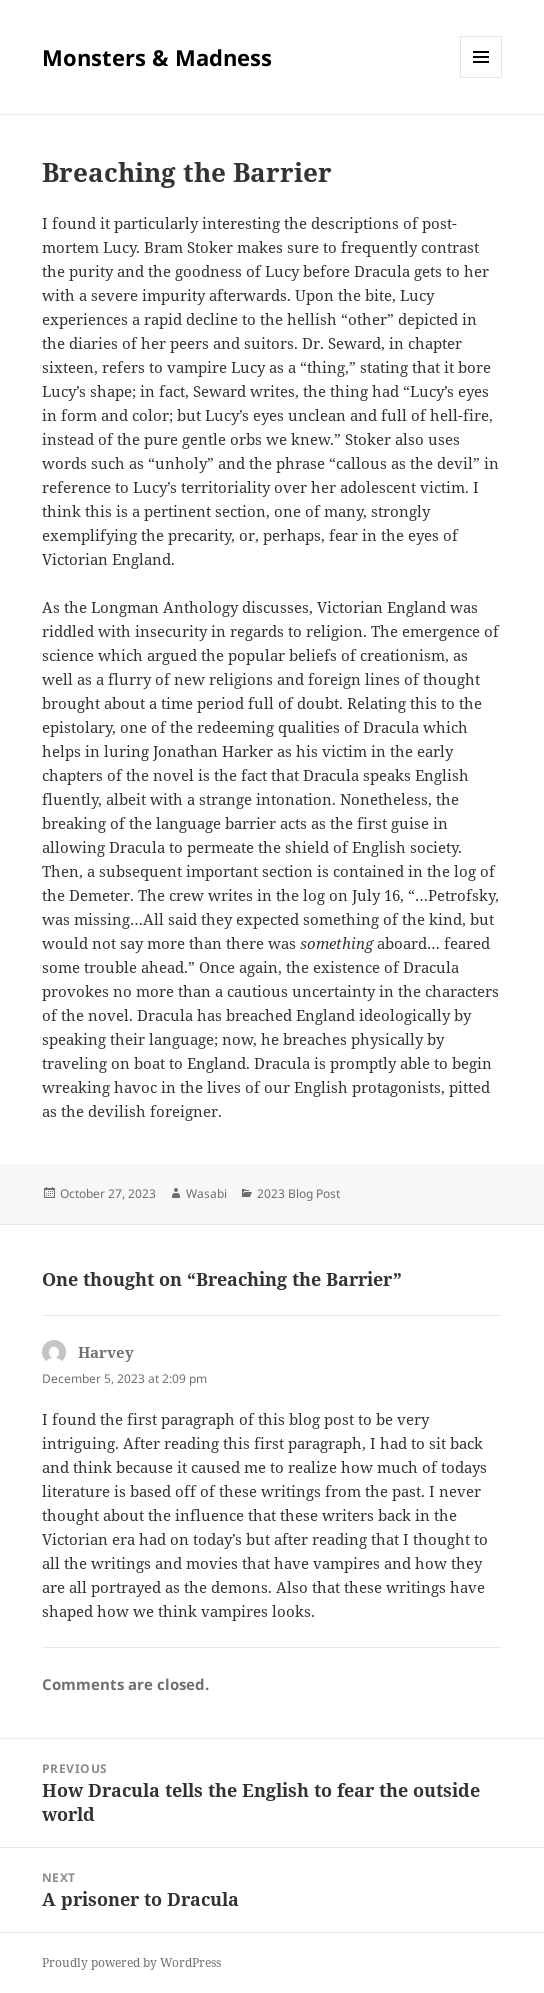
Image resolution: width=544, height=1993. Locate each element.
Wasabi (206, 1193)
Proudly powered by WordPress (131, 1962)
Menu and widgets (481, 77)
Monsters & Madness (157, 57)
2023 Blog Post (298, 1193)
